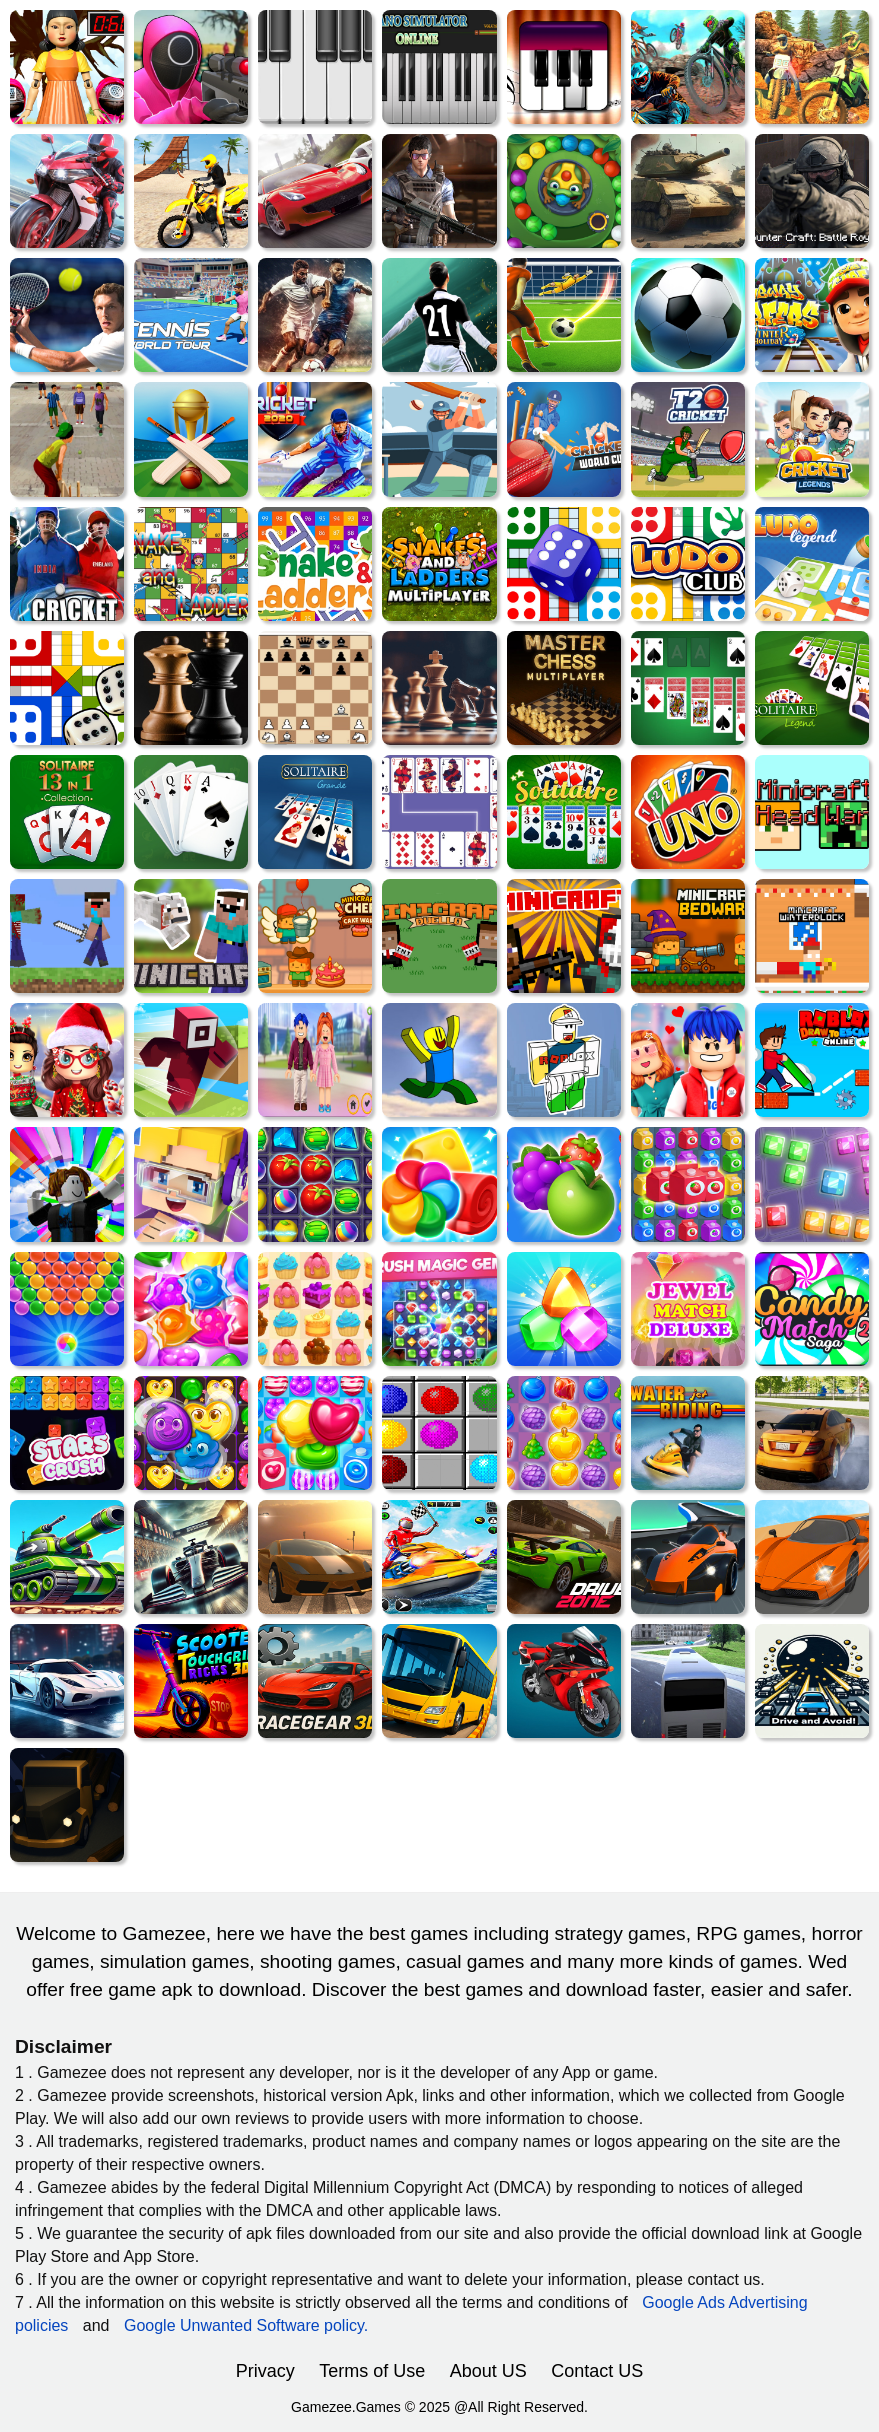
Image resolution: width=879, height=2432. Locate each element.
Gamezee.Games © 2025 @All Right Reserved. (439, 2407)
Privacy (265, 2371)
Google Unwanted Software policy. (246, 2325)
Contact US (597, 2371)
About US (488, 2371)
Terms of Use (372, 2371)
